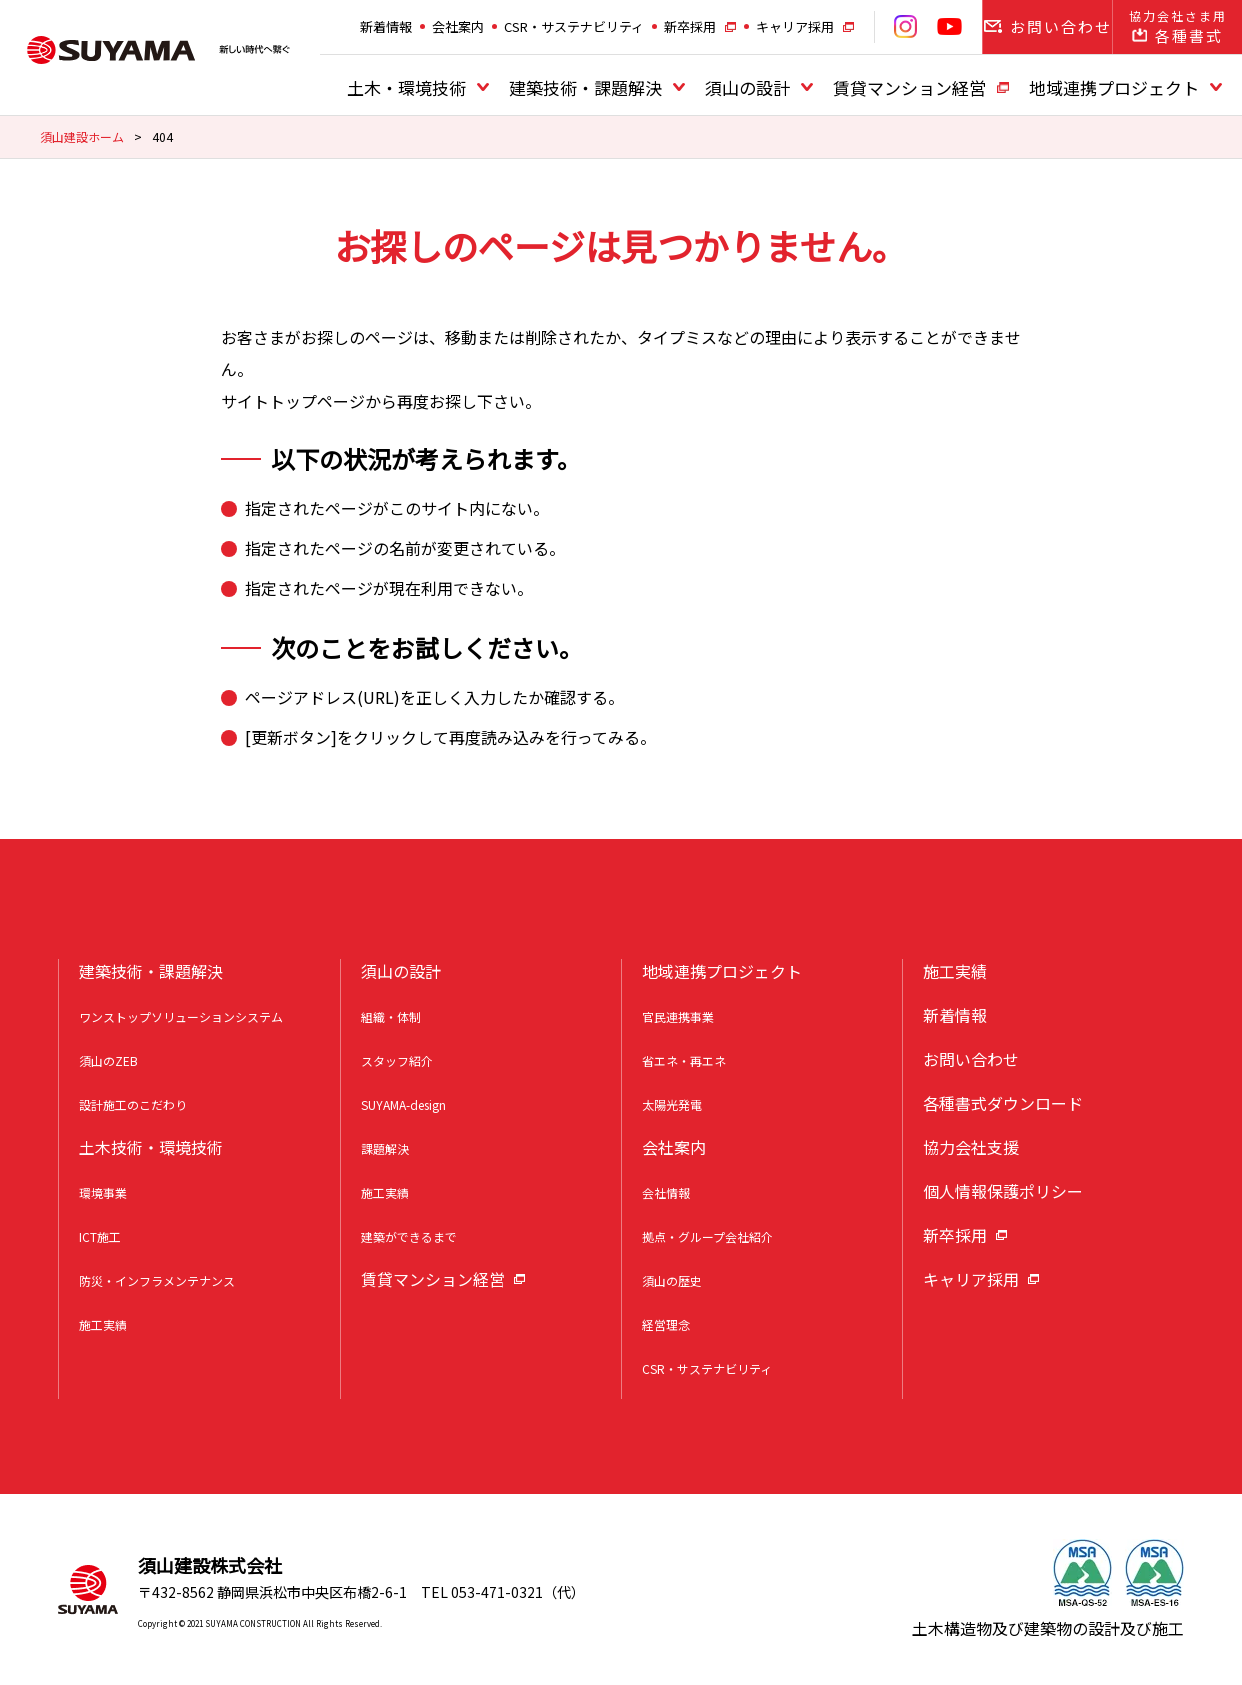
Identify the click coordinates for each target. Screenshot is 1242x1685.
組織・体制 (391, 1016)
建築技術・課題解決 (585, 87)
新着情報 (386, 26)
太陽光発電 (672, 1104)
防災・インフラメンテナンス (157, 1280)
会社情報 (666, 1192)
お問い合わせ (971, 1059)
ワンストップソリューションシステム (181, 1016)
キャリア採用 (795, 26)
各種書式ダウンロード (1003, 1103)
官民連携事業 (678, 1016)
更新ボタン (291, 737)
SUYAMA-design (403, 1104)
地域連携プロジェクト (1114, 87)
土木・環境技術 (406, 87)
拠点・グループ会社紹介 (707, 1236)
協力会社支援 (971, 1147)
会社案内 (458, 26)
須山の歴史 (672, 1280)
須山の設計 (747, 87)
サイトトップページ (293, 401)
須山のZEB (108, 1060)
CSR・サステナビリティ (574, 26)
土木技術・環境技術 (151, 1147)
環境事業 (103, 1192)
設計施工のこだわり (133, 1104)
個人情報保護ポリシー (1003, 1191)
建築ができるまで (409, 1236)
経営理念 (666, 1324)
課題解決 (385, 1148)
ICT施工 (100, 1236)
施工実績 (103, 1324)
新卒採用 (690, 26)
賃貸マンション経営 (909, 87)
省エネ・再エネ (684, 1060)
